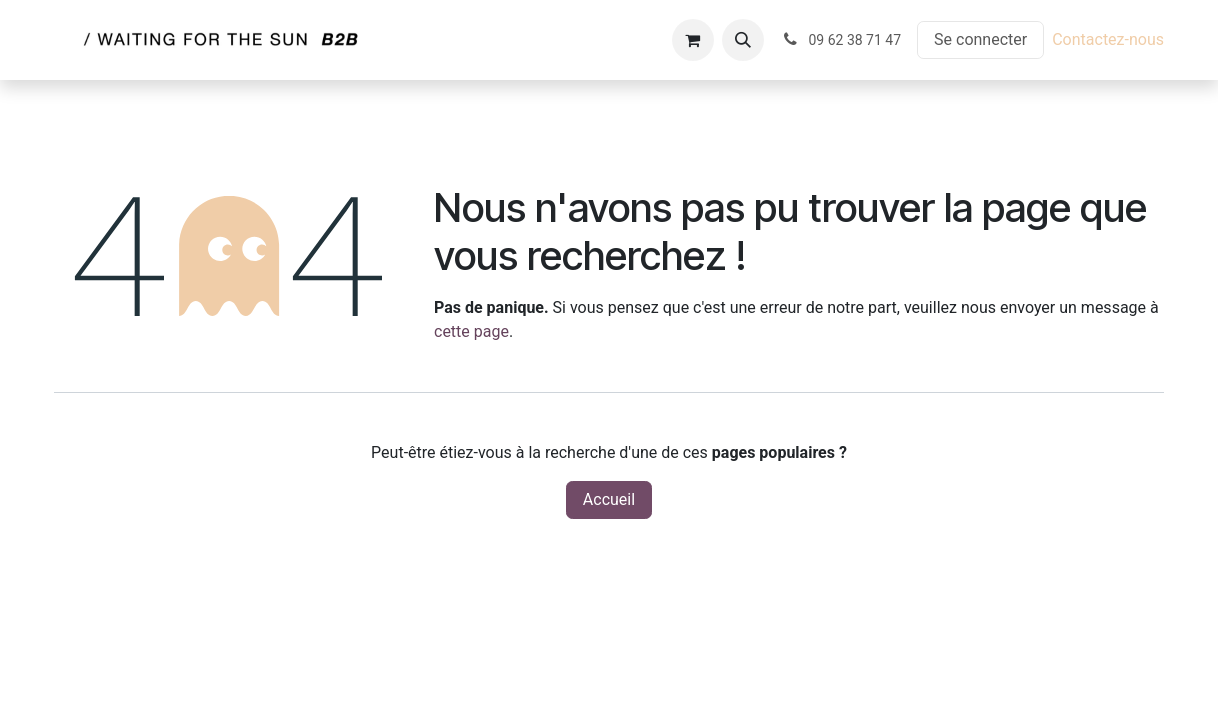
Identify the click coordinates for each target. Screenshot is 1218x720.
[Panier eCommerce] (693, 40)
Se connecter (980, 39)
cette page (471, 331)
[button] (743, 40)
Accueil (609, 499)
